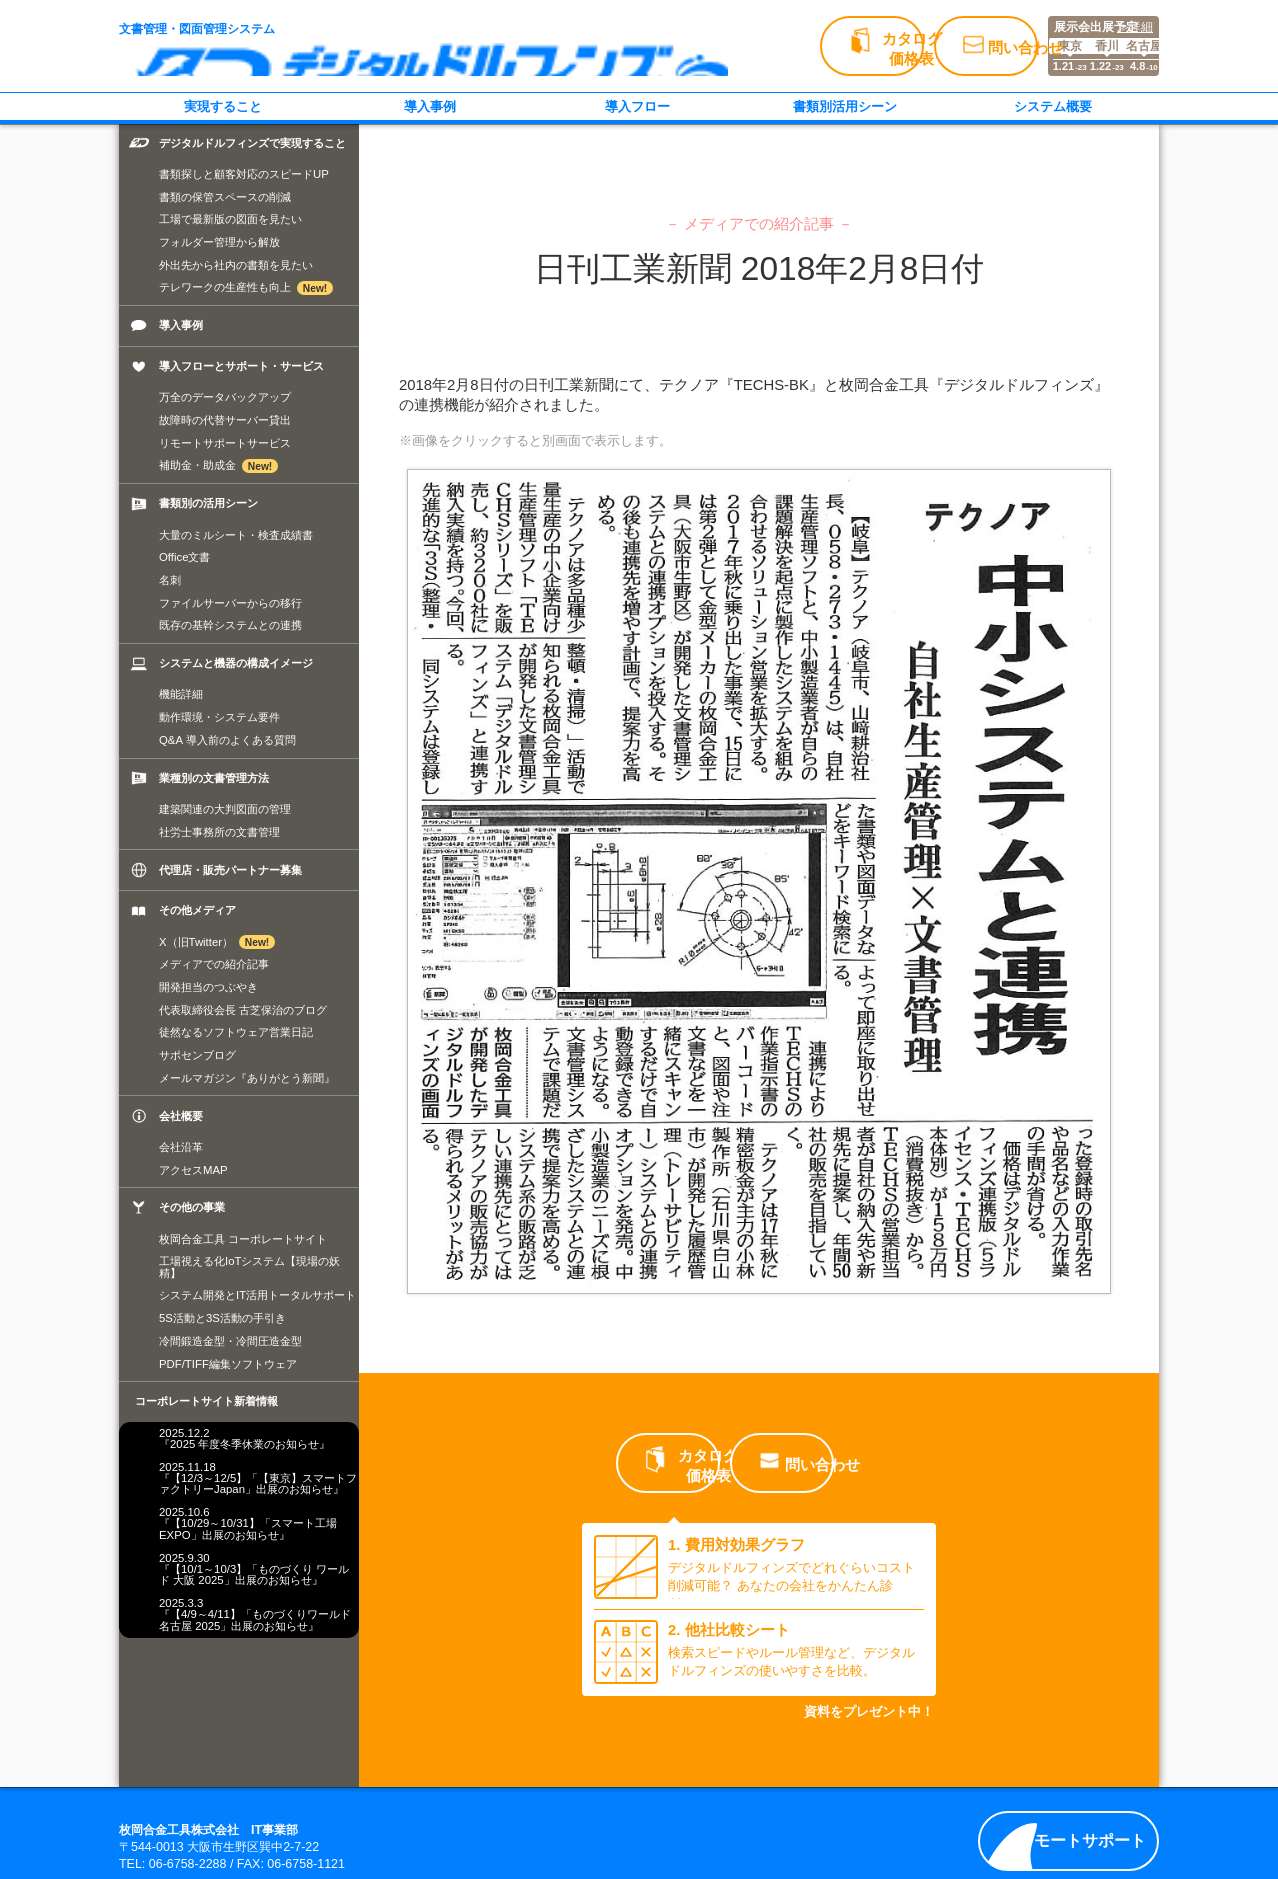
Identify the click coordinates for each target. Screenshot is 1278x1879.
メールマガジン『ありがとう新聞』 (247, 1078)
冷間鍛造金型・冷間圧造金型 (230, 1341)
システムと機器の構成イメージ (236, 663)
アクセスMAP (193, 1170)
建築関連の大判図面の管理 (225, 809)
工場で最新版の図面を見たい (230, 219)
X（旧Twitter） (217, 942)
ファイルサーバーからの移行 (230, 603)
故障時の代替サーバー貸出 (225, 420)
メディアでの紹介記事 (214, 964)
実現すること (223, 106)
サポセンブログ (197, 1055)
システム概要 (1053, 106)
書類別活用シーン (845, 106)
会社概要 (181, 1116)
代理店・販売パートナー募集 (230, 870)
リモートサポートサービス (225, 443)
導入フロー (637, 106)
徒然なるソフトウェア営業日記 (236, 1032)
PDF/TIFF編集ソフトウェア (228, 1364)
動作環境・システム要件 (219, 717)
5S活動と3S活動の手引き (222, 1318)
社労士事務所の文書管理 (219, 832)
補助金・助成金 (218, 466)
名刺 (170, 580)
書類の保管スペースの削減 (225, 197)
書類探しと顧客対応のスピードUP (244, 174)
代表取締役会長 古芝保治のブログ (243, 1010)
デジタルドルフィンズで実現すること (252, 143)
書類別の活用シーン (208, 503)
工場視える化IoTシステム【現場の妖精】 (249, 1266)
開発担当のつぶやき (208, 987)
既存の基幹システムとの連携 (230, 625)
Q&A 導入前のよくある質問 (227, 740)
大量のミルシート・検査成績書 (236, 535)
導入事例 (430, 106)
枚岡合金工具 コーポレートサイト (243, 1239)
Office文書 (184, 557)
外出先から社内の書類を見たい (236, 265)
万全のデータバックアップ (225, 397)
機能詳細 (181, 694)
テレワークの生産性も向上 (246, 288)
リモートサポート (1073, 1840)
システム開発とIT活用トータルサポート (257, 1295)
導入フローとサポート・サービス (241, 366)
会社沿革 (181, 1147)
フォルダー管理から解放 (219, 242)
